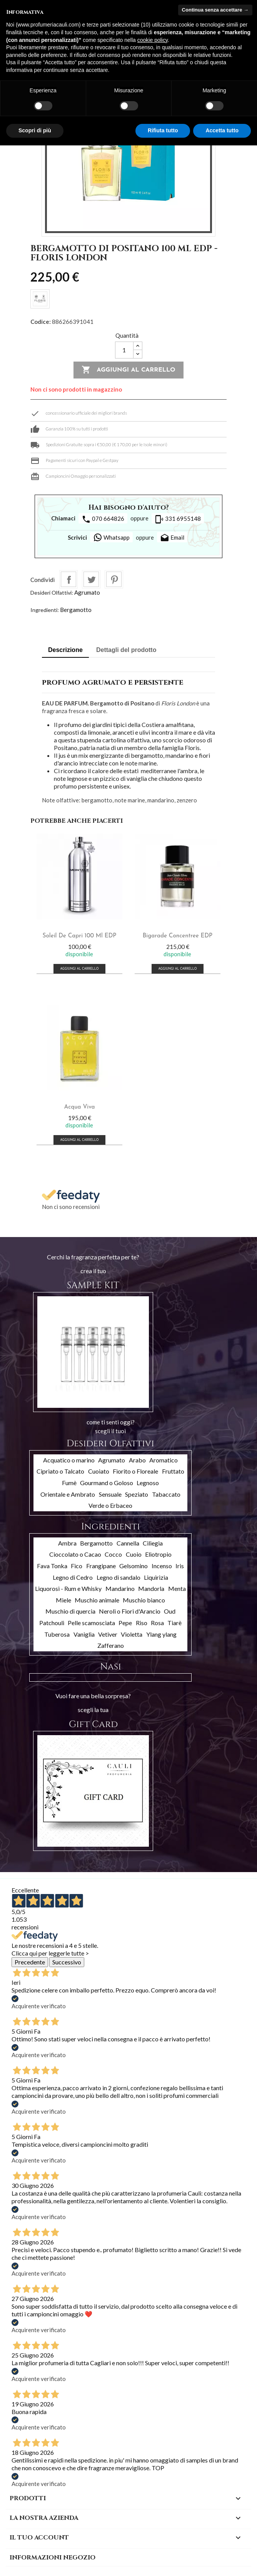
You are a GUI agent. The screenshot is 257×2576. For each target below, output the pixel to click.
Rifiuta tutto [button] (163, 130)
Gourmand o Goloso (106, 1482)
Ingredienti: (44, 610)
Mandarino (120, 1588)
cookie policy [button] (152, 40)
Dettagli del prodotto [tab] (126, 650)
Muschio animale (97, 1600)
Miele (63, 1600)
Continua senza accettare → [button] (215, 10)
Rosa (157, 1622)
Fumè (69, 1482)
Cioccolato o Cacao (75, 1554)
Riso (141, 1622)
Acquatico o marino (69, 1460)
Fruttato (173, 1471)
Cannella (128, 1543)
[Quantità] (124, 350)
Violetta (131, 1634)
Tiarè (174, 1622)
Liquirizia (156, 1577)
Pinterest (114, 579)
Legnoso (148, 1482)
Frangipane (101, 1565)
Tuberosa (57, 1634)
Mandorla (151, 1588)
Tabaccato (166, 1494)
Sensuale (110, 1494)
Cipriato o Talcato (60, 1471)
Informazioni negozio (52, 2557)
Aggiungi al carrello (128, 370)
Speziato (136, 1494)
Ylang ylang (161, 1634)
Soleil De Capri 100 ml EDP (80, 936)
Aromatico (163, 1460)
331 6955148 (178, 519)
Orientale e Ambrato (67, 1494)
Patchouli (51, 1622)
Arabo (137, 1460)
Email (172, 538)
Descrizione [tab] (65, 650)
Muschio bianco (144, 1600)
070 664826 (103, 519)
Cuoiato (98, 1471)
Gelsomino (133, 1565)
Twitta (91, 579)
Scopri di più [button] (34, 130)
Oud (169, 1611)
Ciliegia (153, 1543)
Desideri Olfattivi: (51, 592)
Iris (179, 1565)
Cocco (113, 1554)
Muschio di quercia (70, 1611)
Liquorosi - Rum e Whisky (68, 1588)
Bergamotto (76, 609)
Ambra (67, 1543)
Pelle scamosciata (91, 1622)
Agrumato (87, 592)
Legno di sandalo (118, 1577)
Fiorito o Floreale (135, 1471)
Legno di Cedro (73, 1577)
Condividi (68, 579)
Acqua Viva (79, 1107)
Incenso (162, 1565)
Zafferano (110, 1645)
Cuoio (134, 1554)
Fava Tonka (52, 1565)
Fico (76, 1565)
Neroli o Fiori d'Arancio (129, 1611)
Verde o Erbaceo (110, 1505)
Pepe (125, 1622)
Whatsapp (111, 537)
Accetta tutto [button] (222, 130)
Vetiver (107, 1634)
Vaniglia (84, 1634)
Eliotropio (158, 1554)
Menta (177, 1588)
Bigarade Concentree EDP (177, 936)
